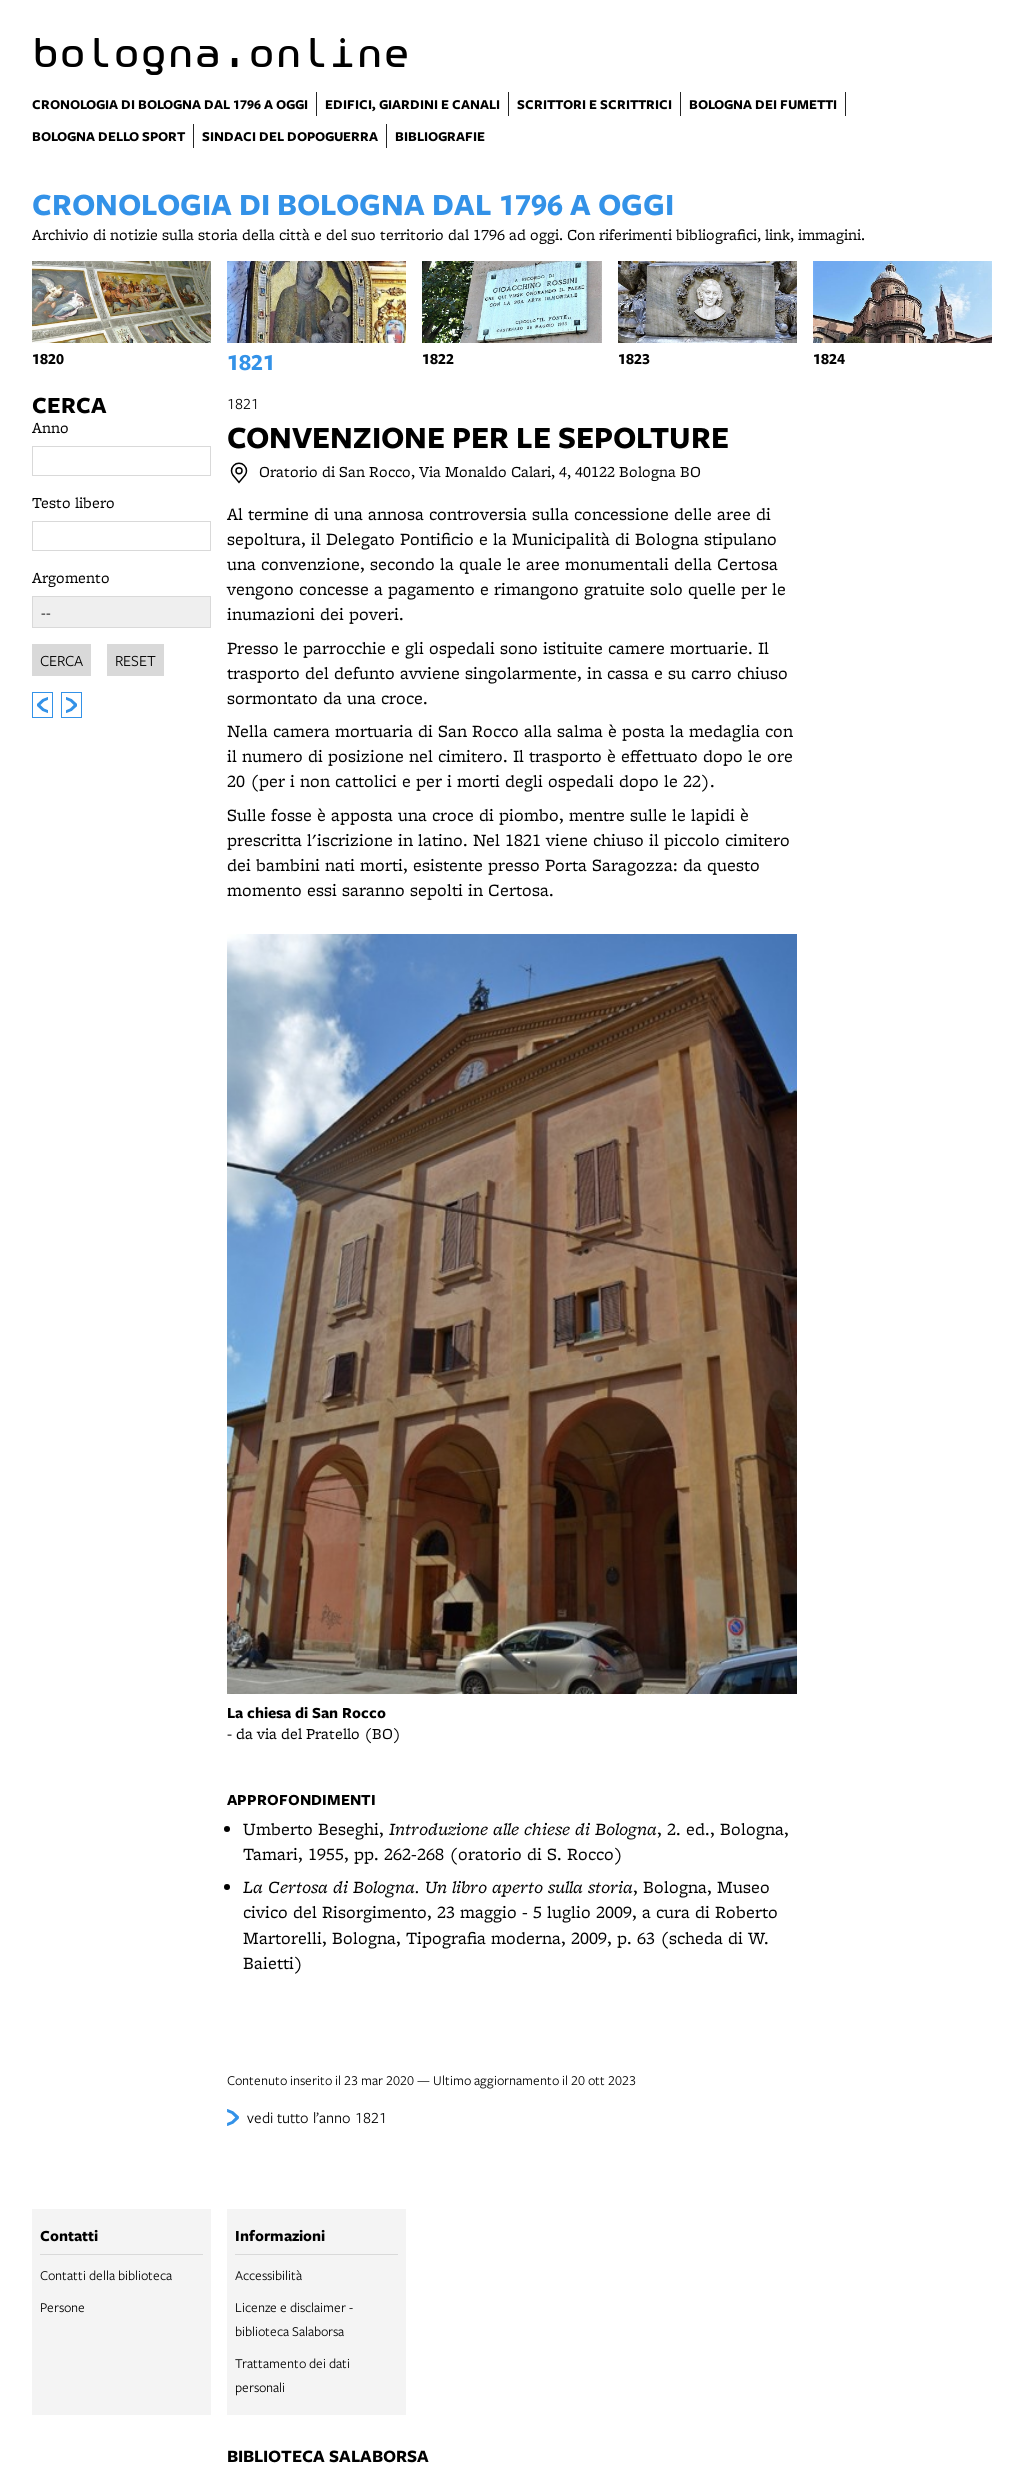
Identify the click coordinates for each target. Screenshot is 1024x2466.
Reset (135, 657)
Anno (50, 427)
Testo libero (73, 502)
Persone (62, 2307)
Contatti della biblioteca (106, 2275)
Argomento (71, 577)
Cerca (69, 405)
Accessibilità (268, 2275)
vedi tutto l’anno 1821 (317, 2117)
